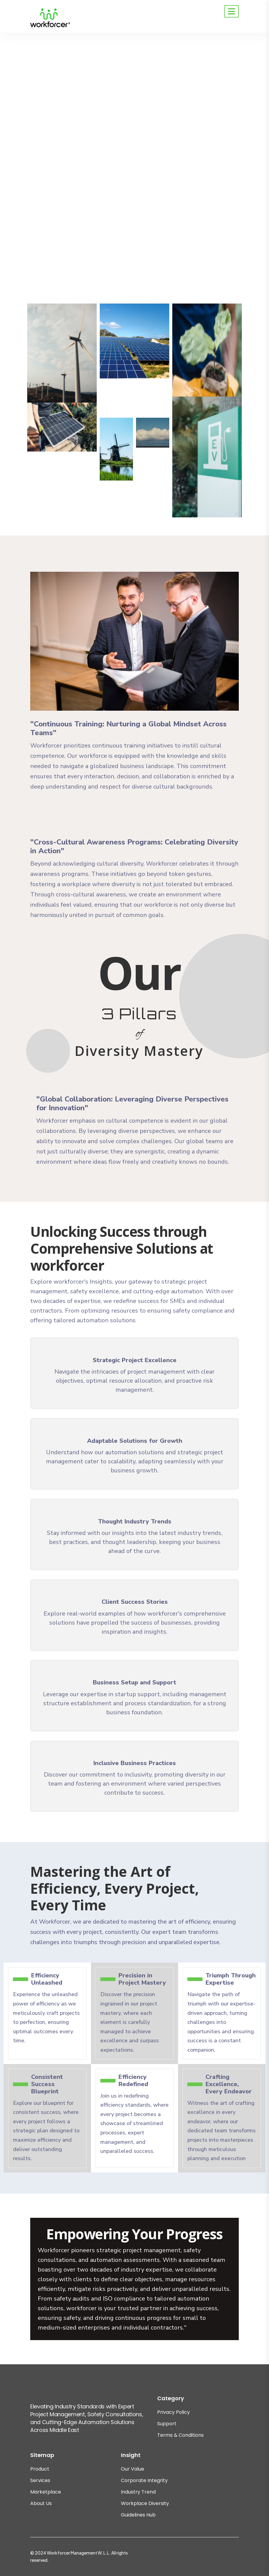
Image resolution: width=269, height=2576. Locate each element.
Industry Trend (138, 2491)
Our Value (132, 2468)
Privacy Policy (173, 2412)
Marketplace (45, 2491)
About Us (41, 2503)
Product (39, 2468)
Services (40, 2480)
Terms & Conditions (180, 2435)
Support (167, 2423)
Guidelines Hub (138, 2514)
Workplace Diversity (145, 2503)
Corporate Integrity (144, 2480)
